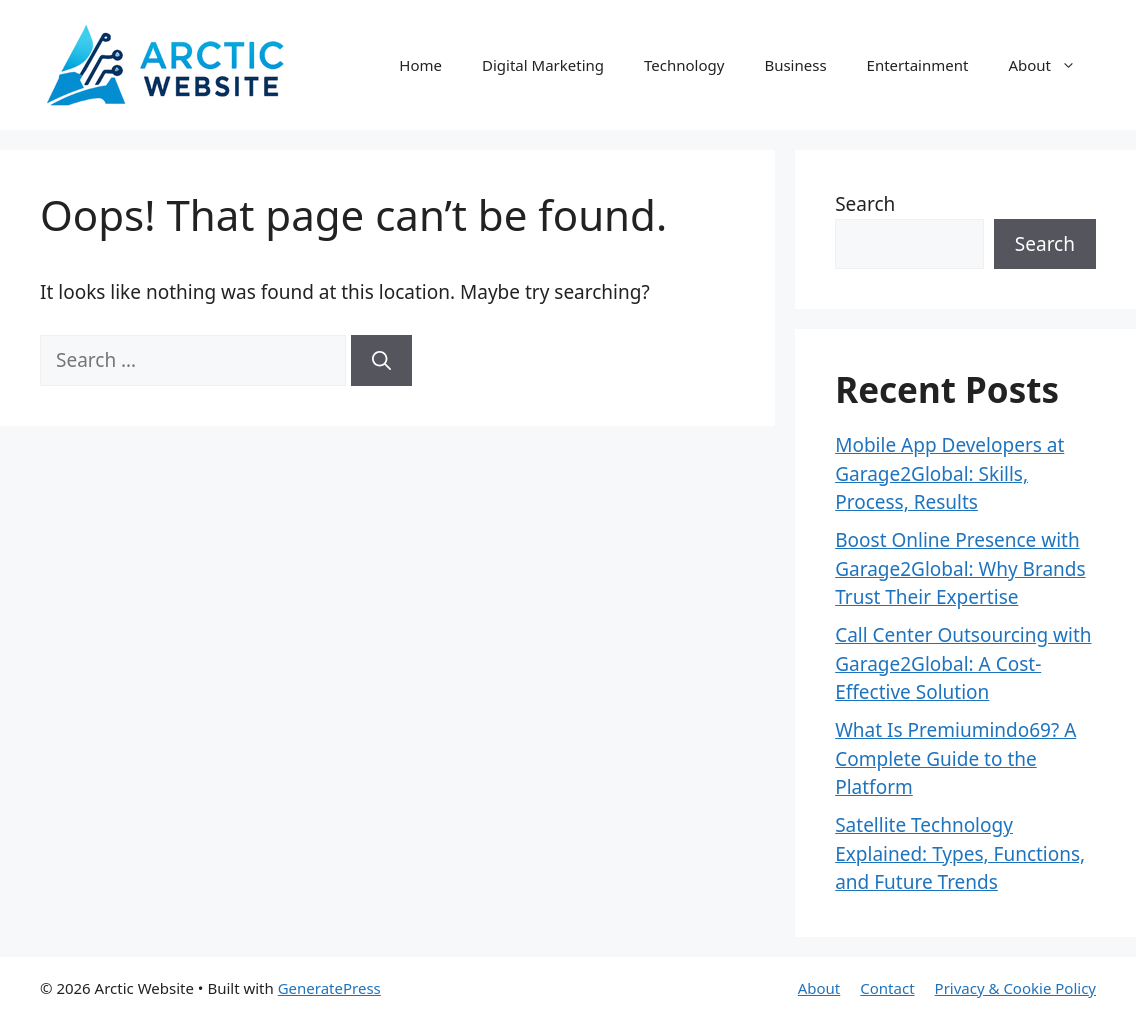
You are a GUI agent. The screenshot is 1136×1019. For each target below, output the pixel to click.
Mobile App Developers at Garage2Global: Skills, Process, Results (949, 473)
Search (865, 204)
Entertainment (918, 65)
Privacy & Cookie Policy (1015, 988)
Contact (887, 988)
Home (420, 65)
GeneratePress (329, 988)
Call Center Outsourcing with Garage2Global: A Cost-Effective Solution (963, 663)
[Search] (381, 360)
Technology (684, 65)
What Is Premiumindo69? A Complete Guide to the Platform (955, 758)
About (1052, 65)
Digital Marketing (543, 65)
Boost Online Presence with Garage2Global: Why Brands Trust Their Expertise (960, 568)
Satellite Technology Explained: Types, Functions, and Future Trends (960, 853)
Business (795, 65)
